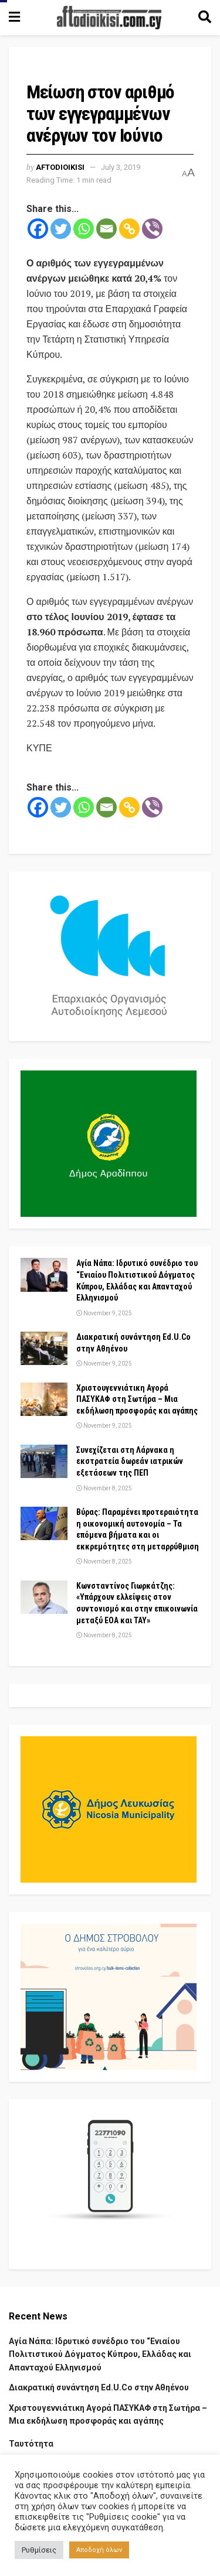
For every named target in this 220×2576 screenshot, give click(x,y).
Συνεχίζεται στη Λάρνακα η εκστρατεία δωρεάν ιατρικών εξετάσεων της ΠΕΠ (129, 1461)
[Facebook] (38, 228)
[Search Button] (204, 17)
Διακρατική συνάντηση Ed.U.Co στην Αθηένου (99, 2387)
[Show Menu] (14, 17)
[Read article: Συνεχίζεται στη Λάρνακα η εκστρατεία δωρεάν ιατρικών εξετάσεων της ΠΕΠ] (44, 1461)
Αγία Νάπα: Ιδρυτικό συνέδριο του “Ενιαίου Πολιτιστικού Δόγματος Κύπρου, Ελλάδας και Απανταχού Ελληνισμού (100, 2354)
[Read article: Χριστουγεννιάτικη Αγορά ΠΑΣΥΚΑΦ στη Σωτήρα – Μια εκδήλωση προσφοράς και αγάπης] (44, 1399)
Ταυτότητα (31, 2443)
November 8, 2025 (104, 1488)
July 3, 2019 (120, 167)
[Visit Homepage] (109, 17)
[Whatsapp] (83, 228)
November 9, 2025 (104, 1313)
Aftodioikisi (60, 167)
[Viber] (152, 228)
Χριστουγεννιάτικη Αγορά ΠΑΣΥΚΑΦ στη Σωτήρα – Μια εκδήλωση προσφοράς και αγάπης (137, 1399)
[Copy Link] (129, 228)
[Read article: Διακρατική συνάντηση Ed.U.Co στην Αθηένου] (44, 1348)
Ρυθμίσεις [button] (39, 2550)
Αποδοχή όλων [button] (99, 2550)
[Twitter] (60, 228)
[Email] (106, 228)
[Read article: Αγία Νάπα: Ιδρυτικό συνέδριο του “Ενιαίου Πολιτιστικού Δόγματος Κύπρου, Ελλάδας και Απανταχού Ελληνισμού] (44, 1274)
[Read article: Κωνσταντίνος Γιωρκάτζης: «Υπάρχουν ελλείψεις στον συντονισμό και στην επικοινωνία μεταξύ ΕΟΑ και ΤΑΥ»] (44, 1597)
